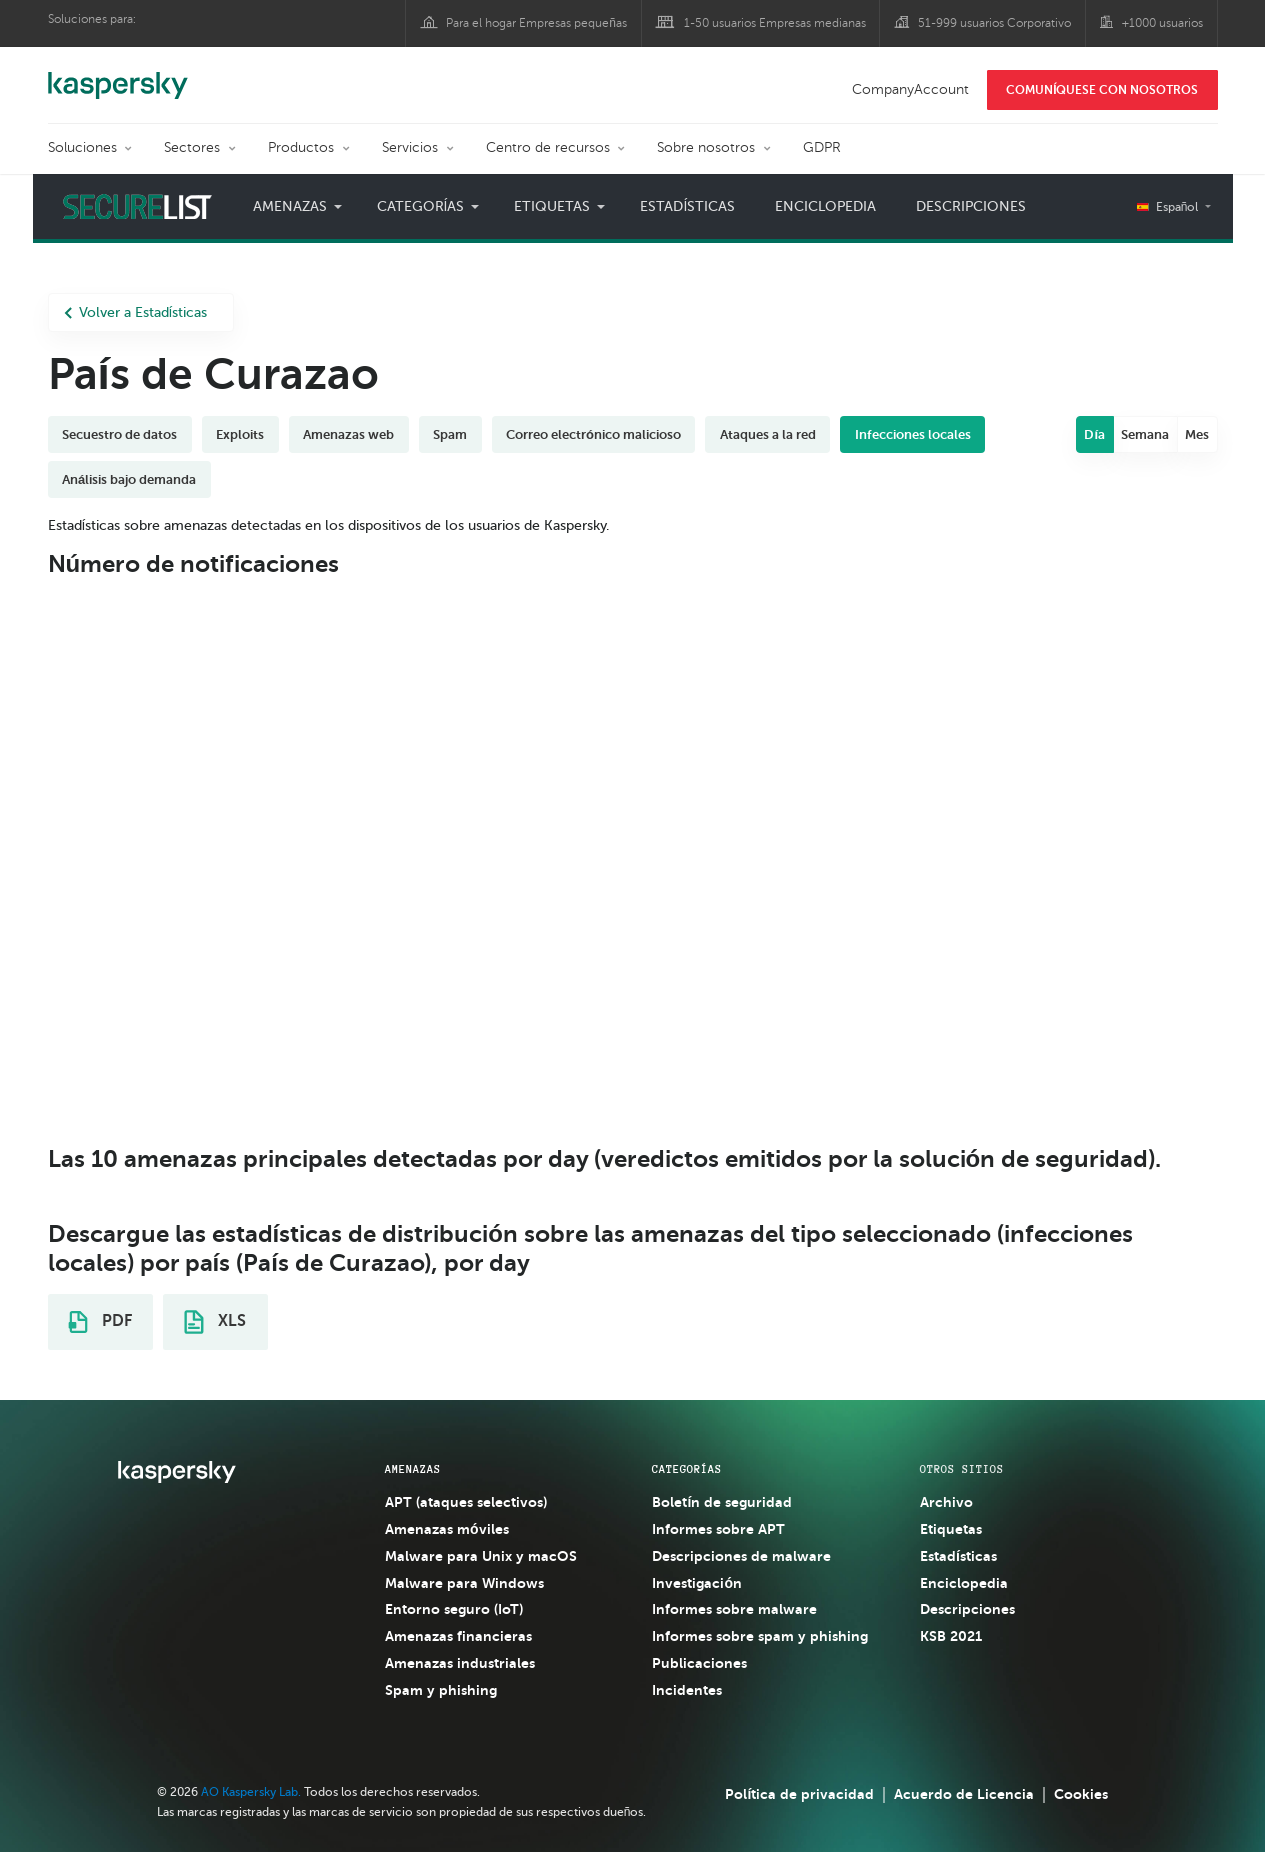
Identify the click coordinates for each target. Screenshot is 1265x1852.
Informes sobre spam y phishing (760, 1636)
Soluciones (82, 147)
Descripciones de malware (741, 1556)
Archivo (946, 1502)
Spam (450, 434)
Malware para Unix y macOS (481, 1556)
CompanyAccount (910, 89)
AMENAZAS (413, 1469)
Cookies (1081, 1794)
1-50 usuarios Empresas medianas (775, 23)
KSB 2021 (951, 1636)
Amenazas (290, 206)
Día (1094, 434)
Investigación (697, 1583)
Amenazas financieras (458, 1636)
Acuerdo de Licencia (964, 1794)
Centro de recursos (548, 147)
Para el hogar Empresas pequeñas (536, 23)
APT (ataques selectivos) (466, 1502)
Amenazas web (348, 434)
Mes (1197, 434)
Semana (1145, 434)
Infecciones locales (913, 434)
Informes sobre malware (734, 1609)
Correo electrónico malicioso (593, 434)
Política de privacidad (799, 1794)
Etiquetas (552, 206)
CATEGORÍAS (687, 1469)
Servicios (410, 147)
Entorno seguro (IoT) (454, 1609)
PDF (100, 1322)
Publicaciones (699, 1663)
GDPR (822, 147)
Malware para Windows (464, 1583)
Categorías (421, 206)
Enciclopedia (825, 206)
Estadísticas (687, 206)
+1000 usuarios (1162, 23)
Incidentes (687, 1690)
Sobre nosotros (706, 147)
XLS (215, 1322)
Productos (301, 147)
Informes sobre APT (718, 1529)
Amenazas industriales (460, 1663)
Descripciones (971, 206)
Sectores (192, 147)
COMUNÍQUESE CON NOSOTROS (1102, 90)
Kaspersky (118, 75)
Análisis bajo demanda (129, 479)
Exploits (240, 434)
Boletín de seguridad (722, 1502)
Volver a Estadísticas (136, 312)
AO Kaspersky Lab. (251, 1792)
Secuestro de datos (119, 434)
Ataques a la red (768, 434)
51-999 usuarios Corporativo (994, 23)
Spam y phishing (441, 1690)
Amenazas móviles (447, 1529)
